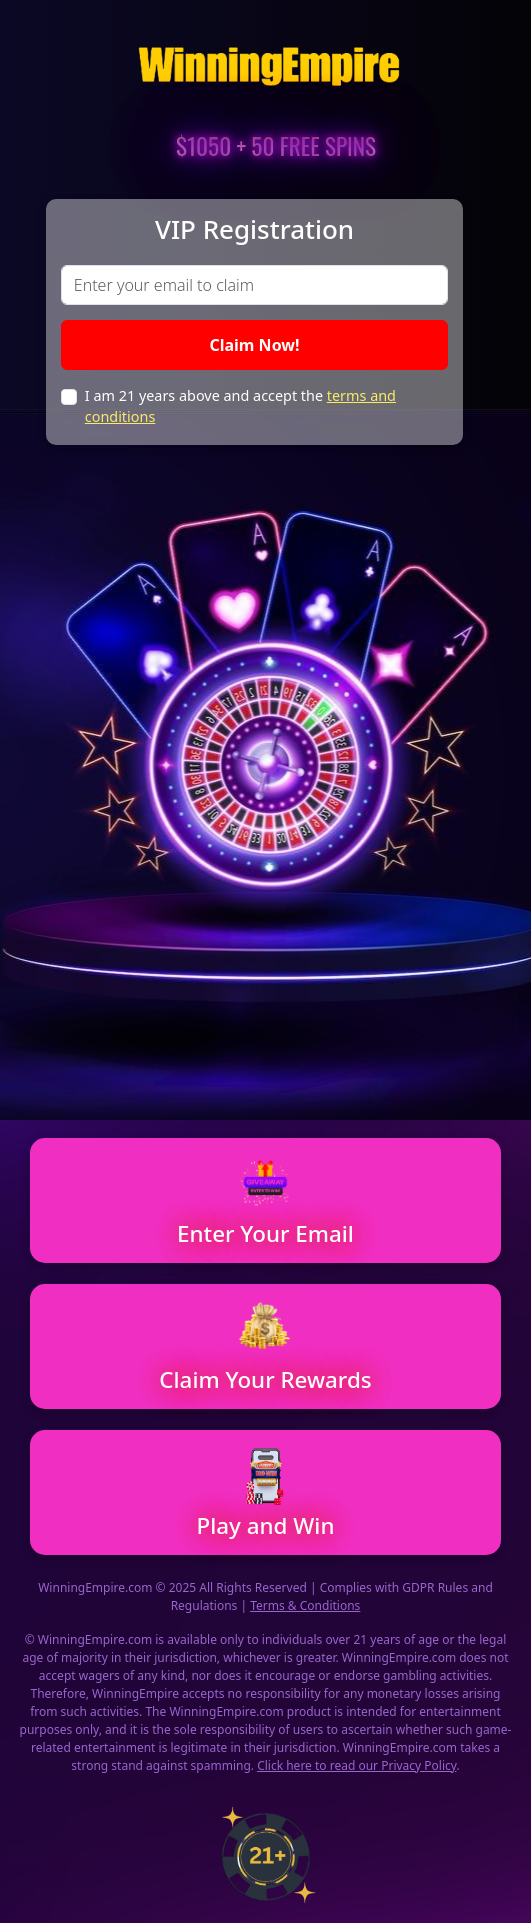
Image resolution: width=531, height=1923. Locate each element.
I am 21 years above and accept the (240, 406)
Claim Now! (254, 345)
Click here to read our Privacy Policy (356, 1765)
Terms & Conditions (305, 1605)
